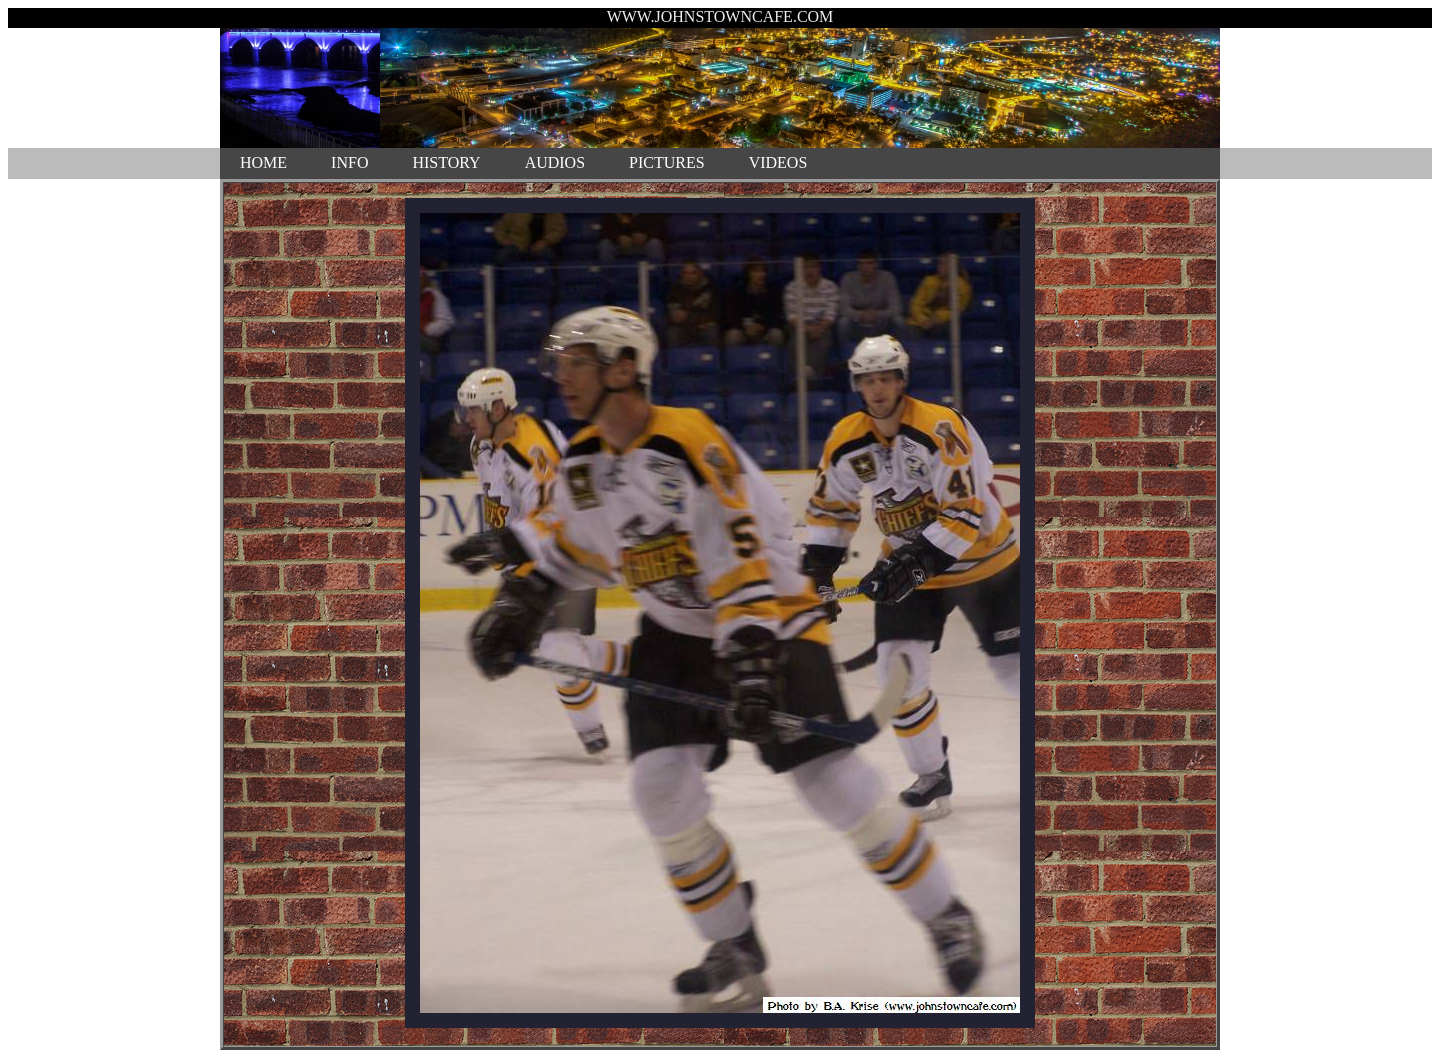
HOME (263, 162)
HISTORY (446, 162)
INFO (349, 162)
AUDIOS (555, 162)
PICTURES (667, 162)
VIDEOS (778, 162)
